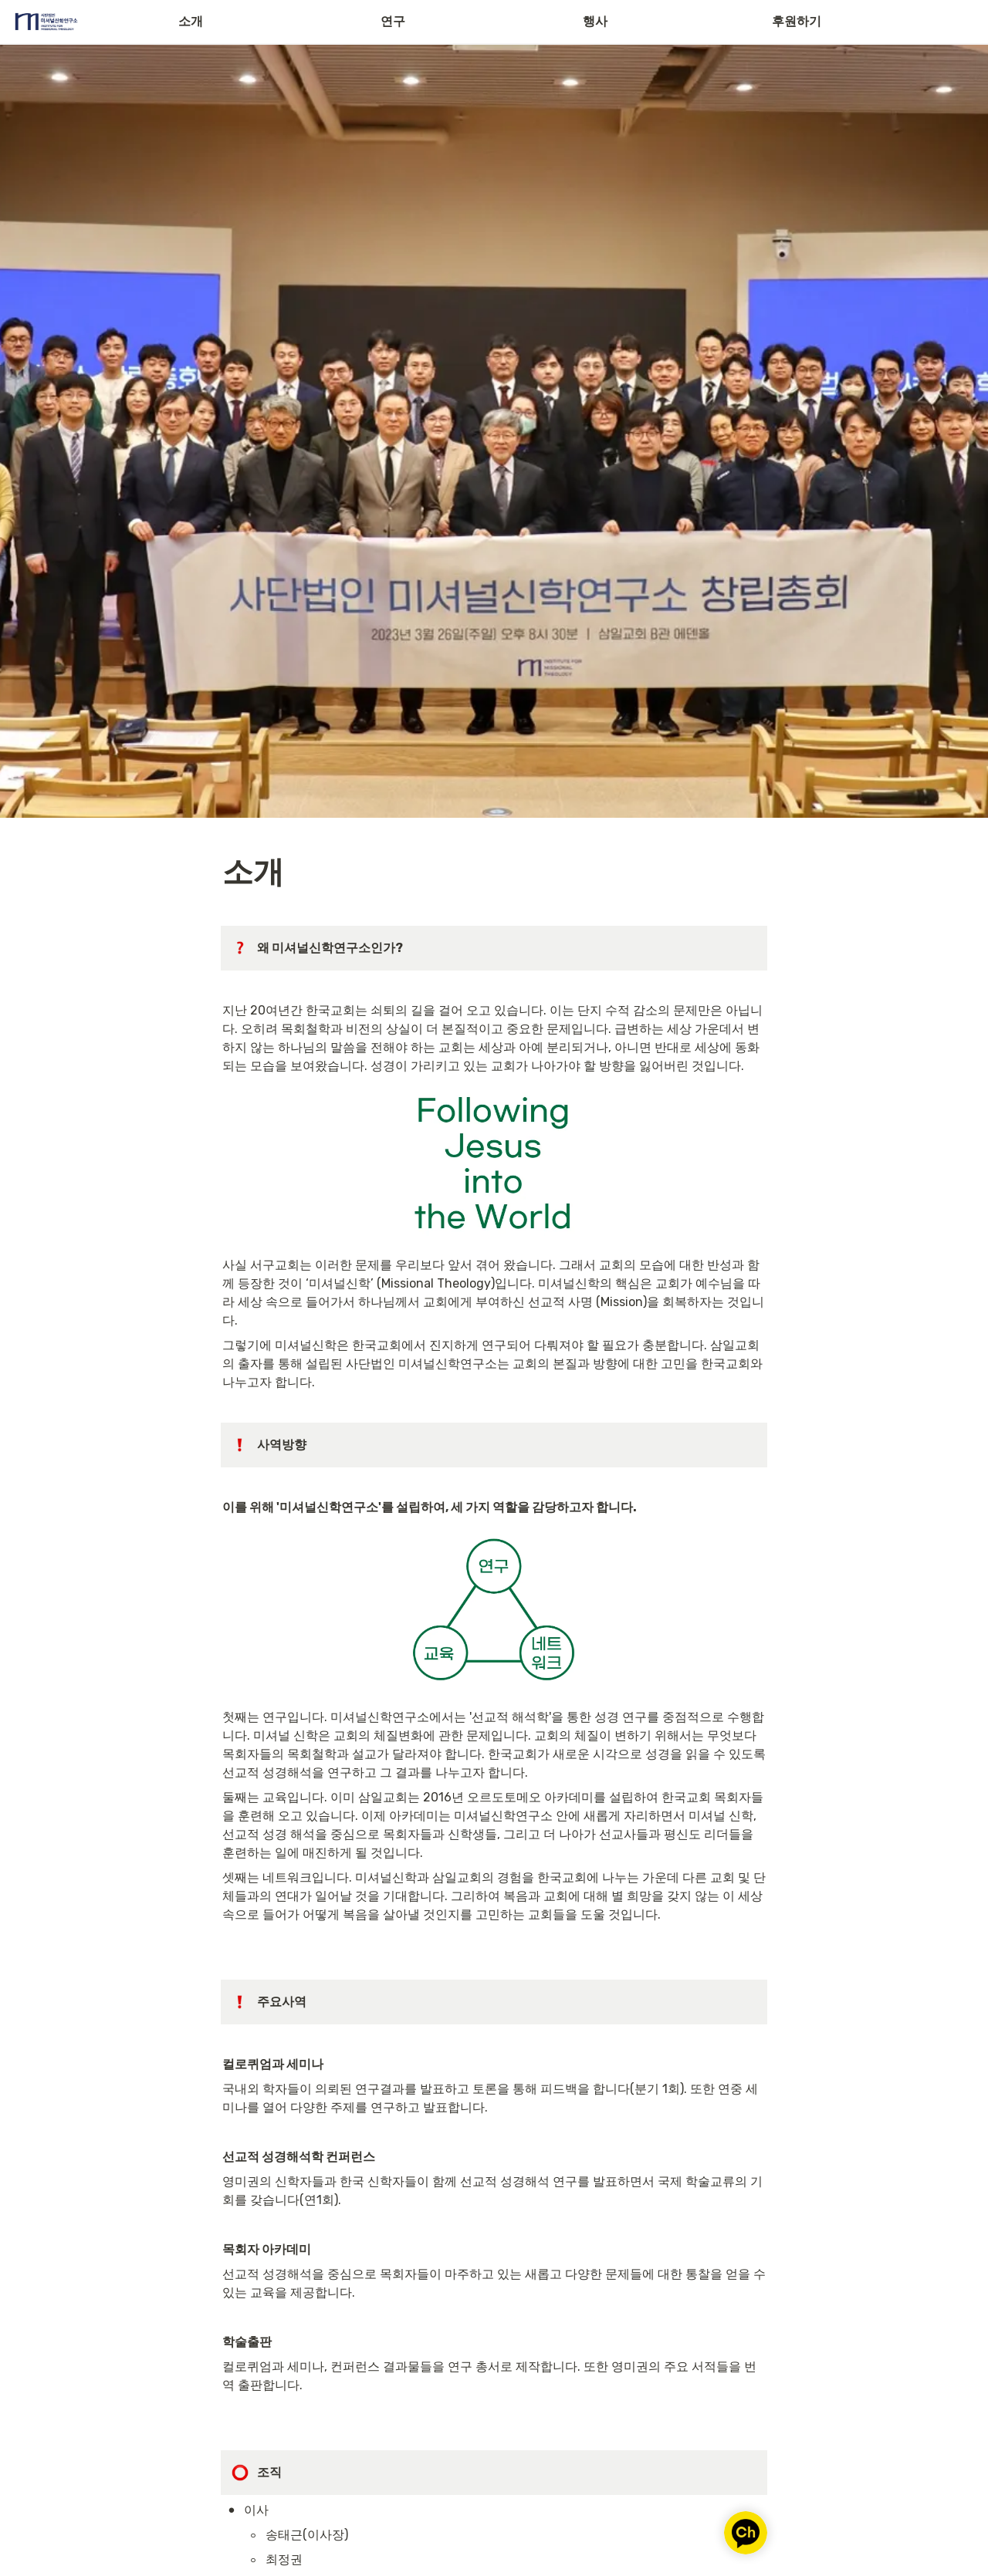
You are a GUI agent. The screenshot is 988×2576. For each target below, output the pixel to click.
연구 (393, 21)
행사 (595, 21)
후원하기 (796, 21)
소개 (190, 21)
